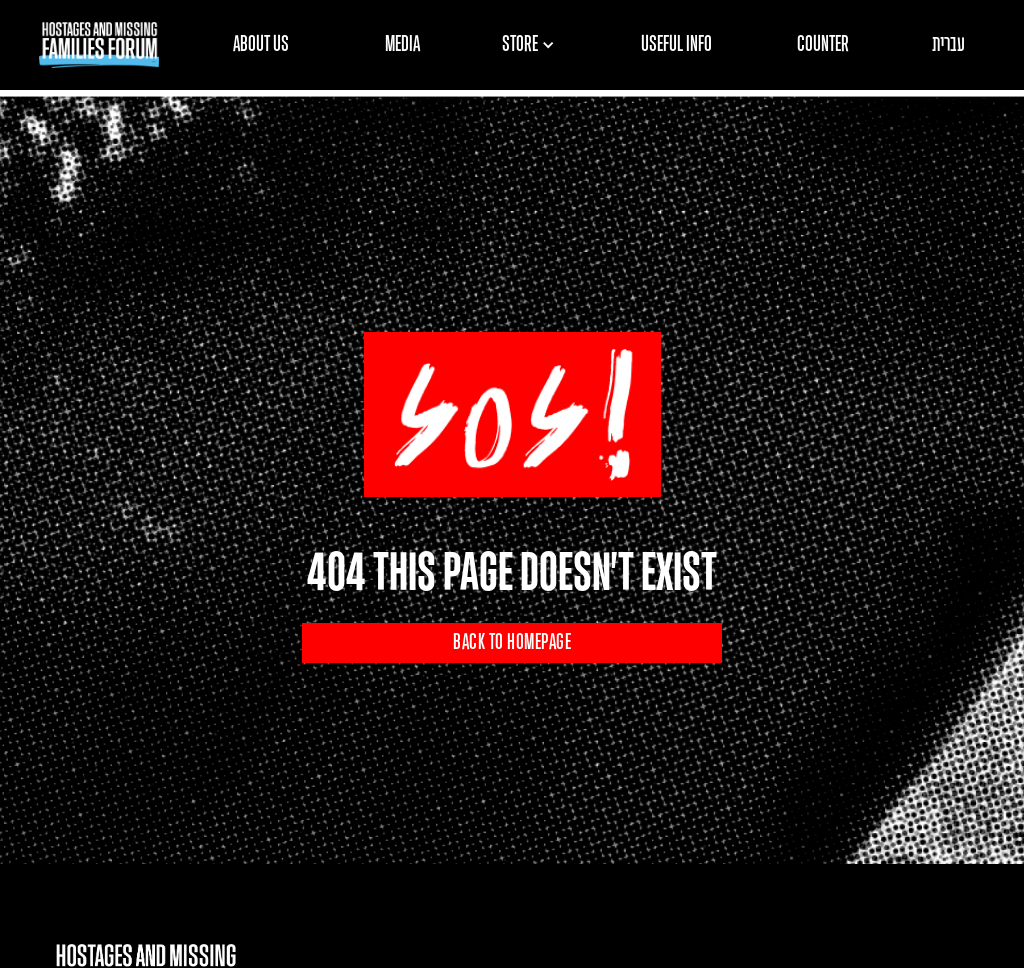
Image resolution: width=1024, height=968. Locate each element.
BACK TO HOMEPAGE (512, 643)
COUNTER (823, 45)
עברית (948, 45)
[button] (535, 45)
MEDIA (402, 45)
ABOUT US (261, 45)
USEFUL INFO (676, 45)
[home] (99, 45)
